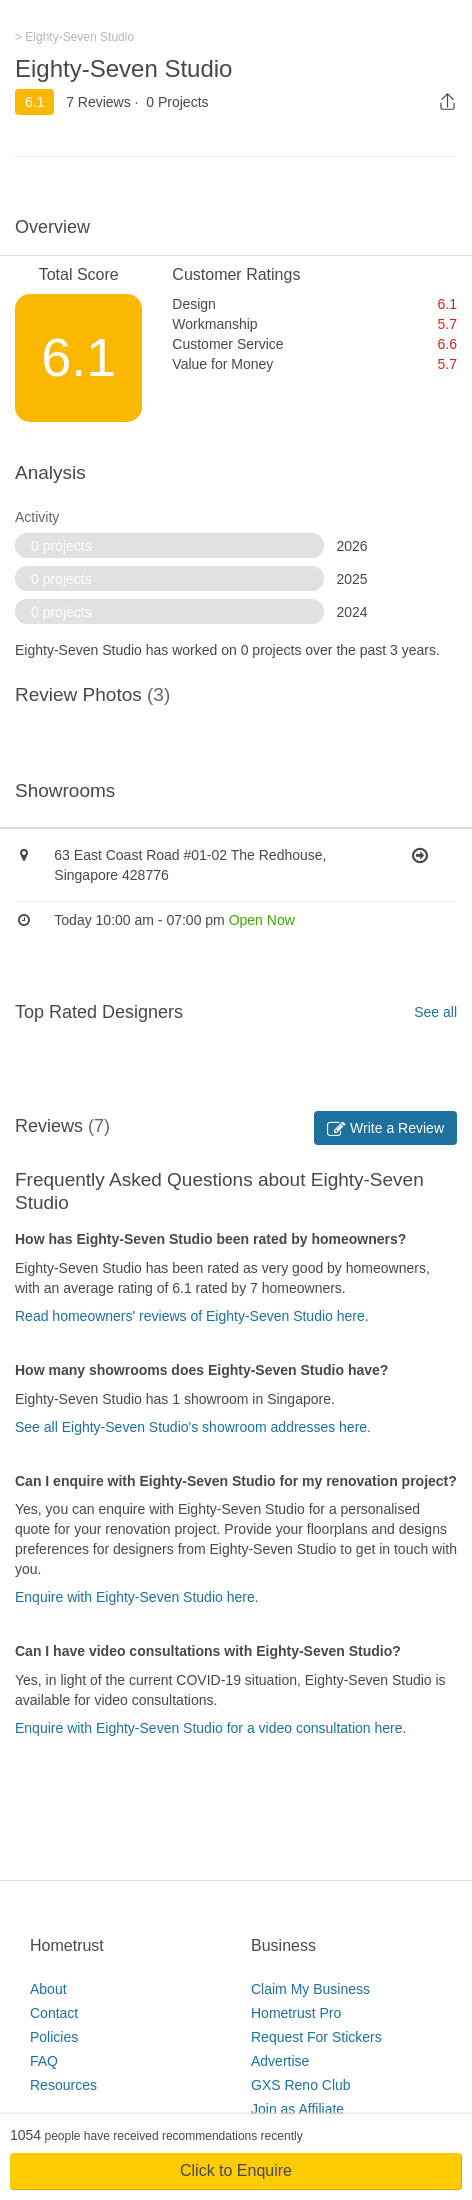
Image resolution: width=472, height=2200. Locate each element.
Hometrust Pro (296, 2013)
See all (435, 1012)
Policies (54, 2037)
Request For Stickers (316, 2037)
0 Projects (177, 102)
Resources (63, 2085)
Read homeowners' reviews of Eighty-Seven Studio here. (192, 1316)
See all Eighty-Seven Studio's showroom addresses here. (193, 1427)
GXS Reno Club (301, 2085)
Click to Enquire (236, 2170)
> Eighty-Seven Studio (74, 37)
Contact (54, 2013)
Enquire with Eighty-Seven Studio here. (137, 1597)
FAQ (44, 2061)
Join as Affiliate (297, 2109)
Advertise (280, 2061)
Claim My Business (310, 1989)
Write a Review (385, 1128)
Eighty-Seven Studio (123, 68)
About (48, 1989)
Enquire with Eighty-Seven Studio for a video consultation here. (210, 1728)
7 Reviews (98, 102)
